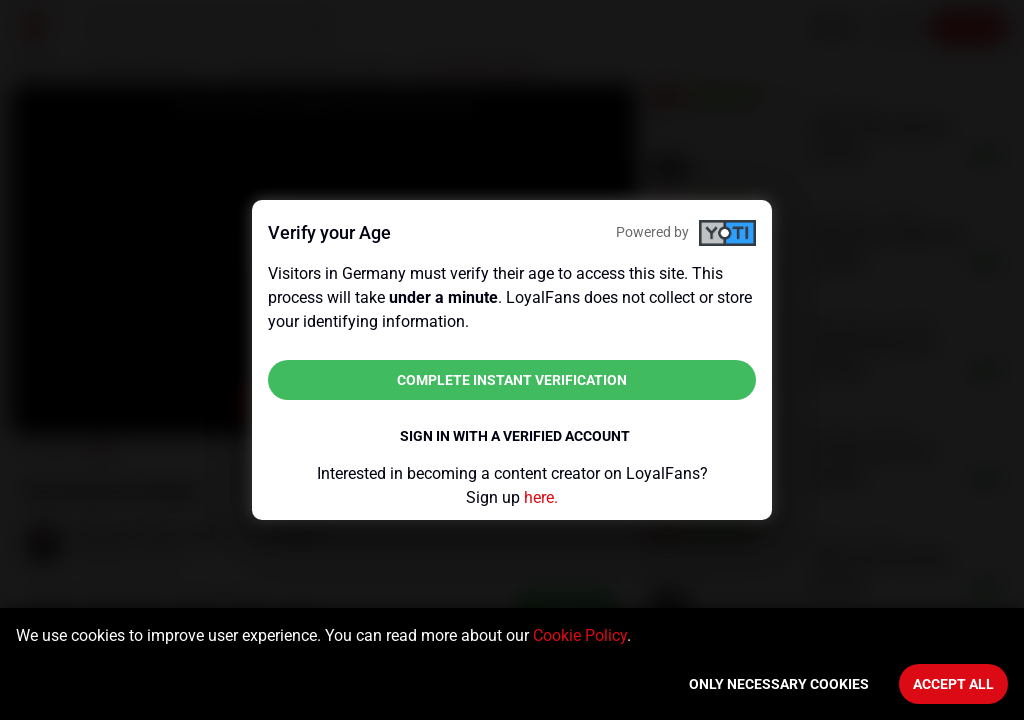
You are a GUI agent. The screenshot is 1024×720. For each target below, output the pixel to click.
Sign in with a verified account (515, 436)
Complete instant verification (512, 380)
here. (541, 497)
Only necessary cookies (779, 684)
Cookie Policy (580, 635)
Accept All (953, 684)
